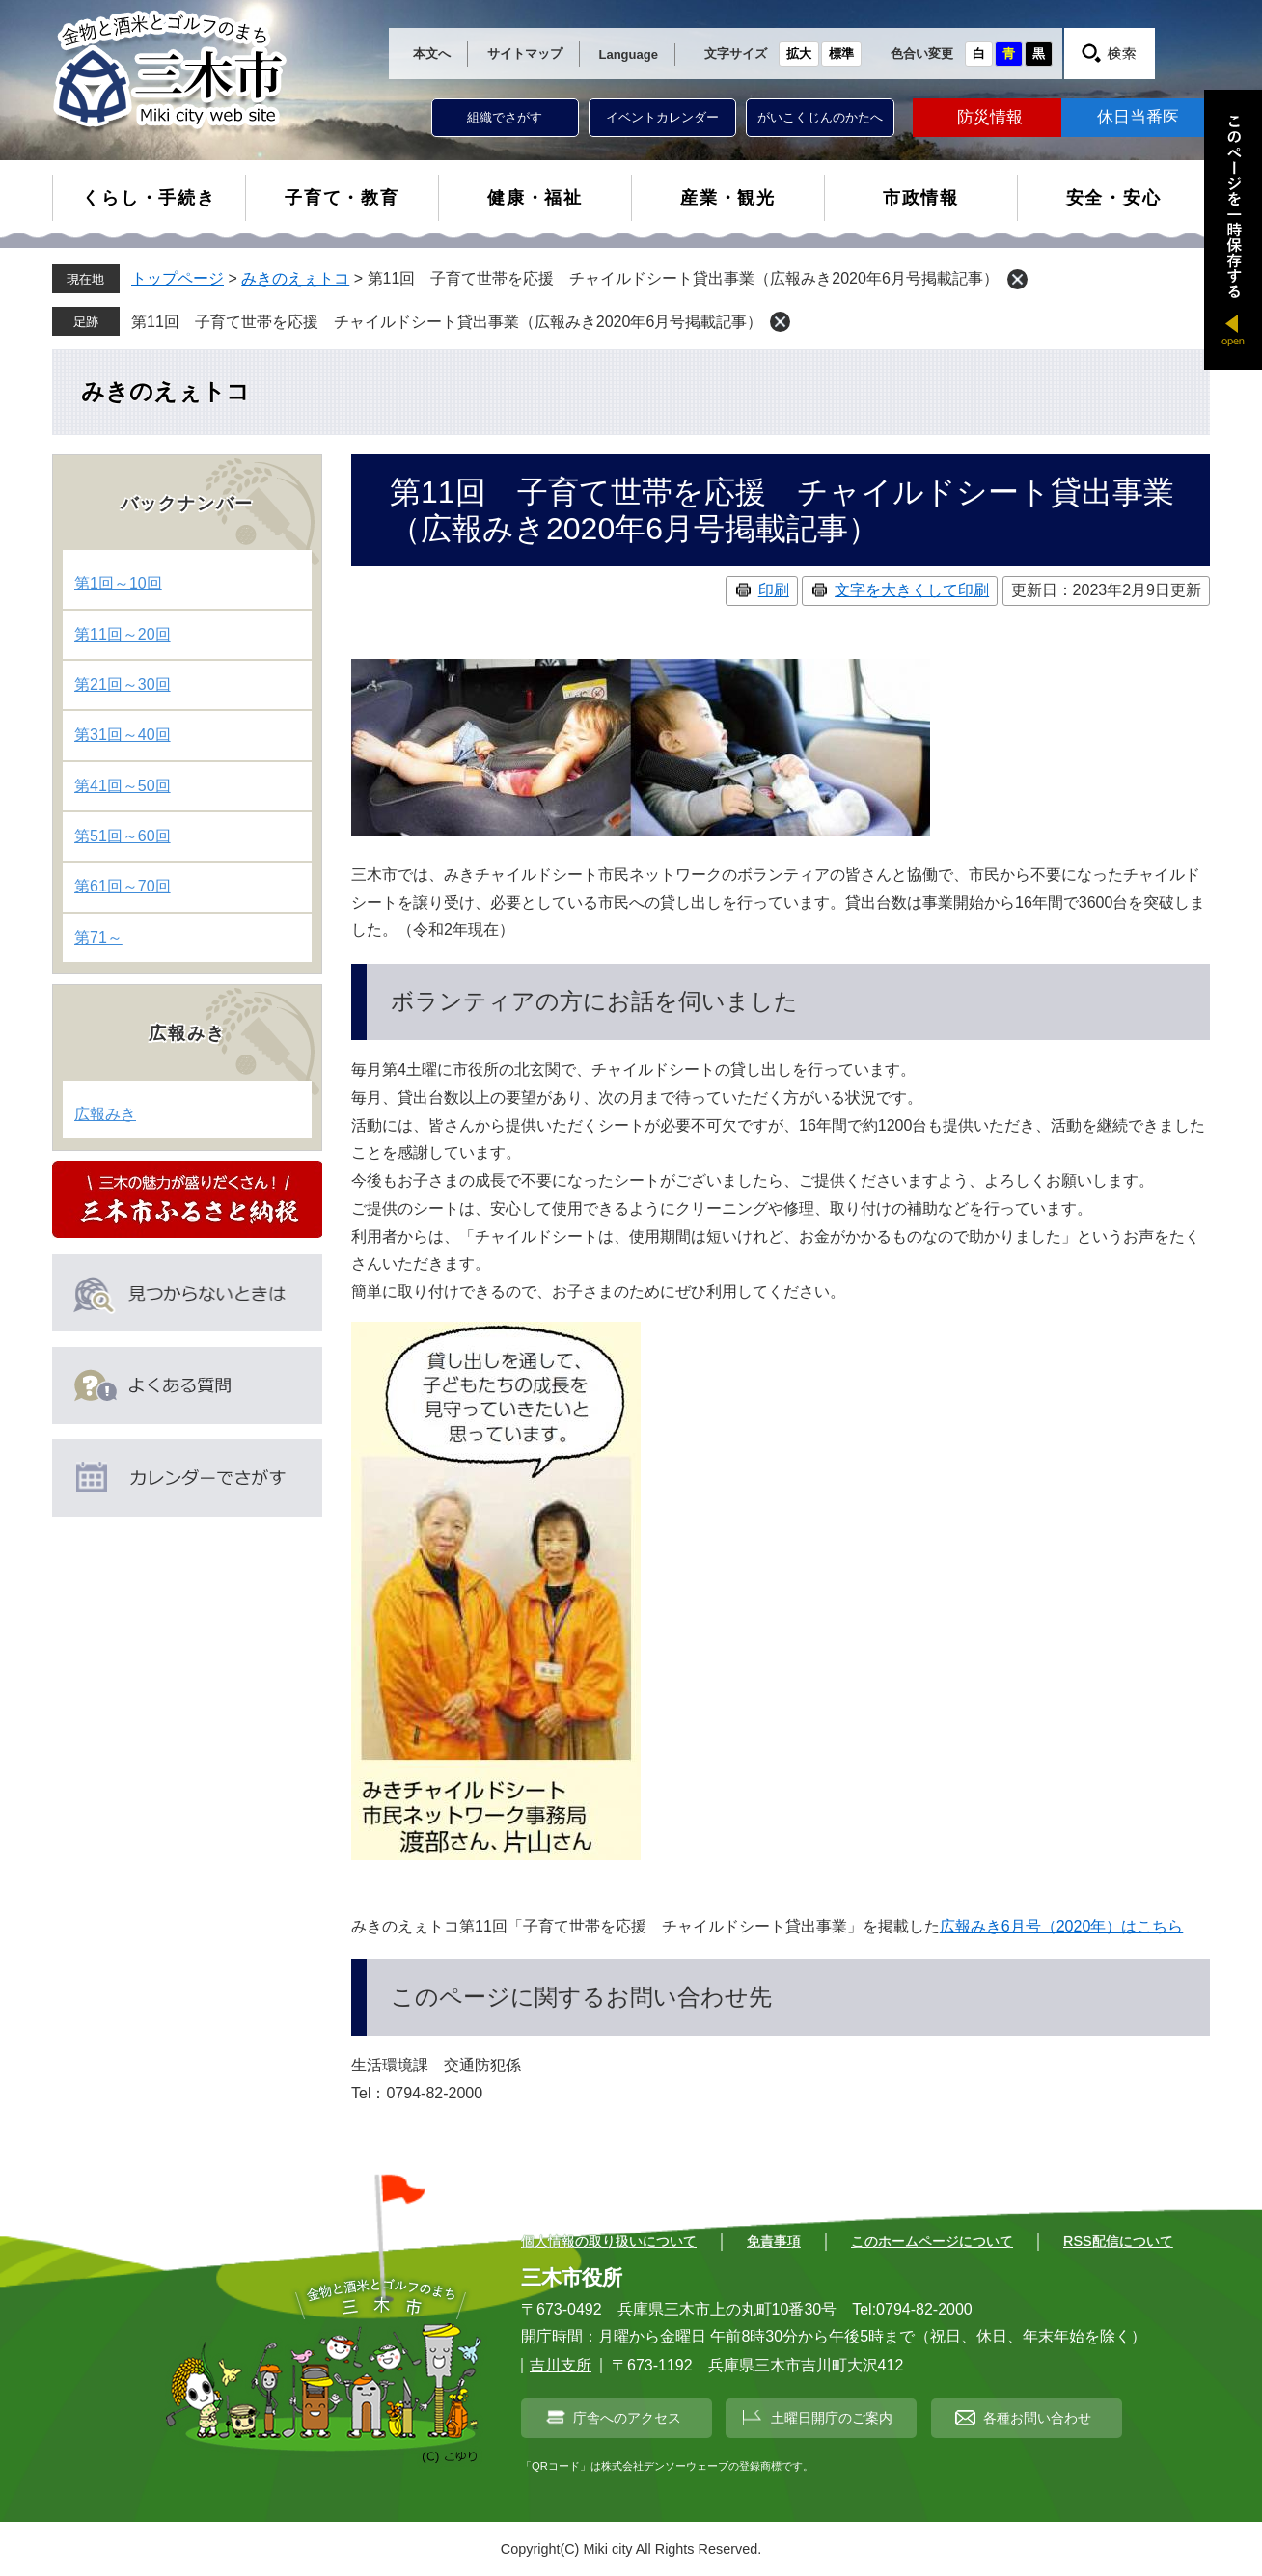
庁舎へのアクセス (627, 2417)
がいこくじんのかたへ (820, 117)
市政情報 (921, 197)
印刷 (773, 590)
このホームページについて (932, 2241)
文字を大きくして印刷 (912, 590)
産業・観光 (728, 197)
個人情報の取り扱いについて (609, 2241)
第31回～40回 (122, 734)
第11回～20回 (122, 634)
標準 (841, 53)
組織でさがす (504, 117)
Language (628, 54)
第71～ (98, 937)
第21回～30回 (122, 684)
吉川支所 (560, 2365)
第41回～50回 (122, 786)
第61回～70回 (122, 886)
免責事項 (774, 2241)
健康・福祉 (535, 197)
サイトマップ (524, 53)
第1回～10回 (118, 583)
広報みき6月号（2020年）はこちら (1062, 1926)
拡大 (798, 53)
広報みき (105, 1114)
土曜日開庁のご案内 (831, 2417)
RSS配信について (1118, 2241)
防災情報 (990, 117)
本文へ (432, 53)
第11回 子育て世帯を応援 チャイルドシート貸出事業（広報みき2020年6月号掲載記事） (446, 322)
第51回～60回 (122, 836)
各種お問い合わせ (1037, 2417)
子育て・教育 (342, 197)
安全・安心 (1114, 197)
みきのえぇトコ (295, 278)
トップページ (177, 278)
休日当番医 (1138, 117)
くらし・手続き (149, 197)
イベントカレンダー (662, 117)
